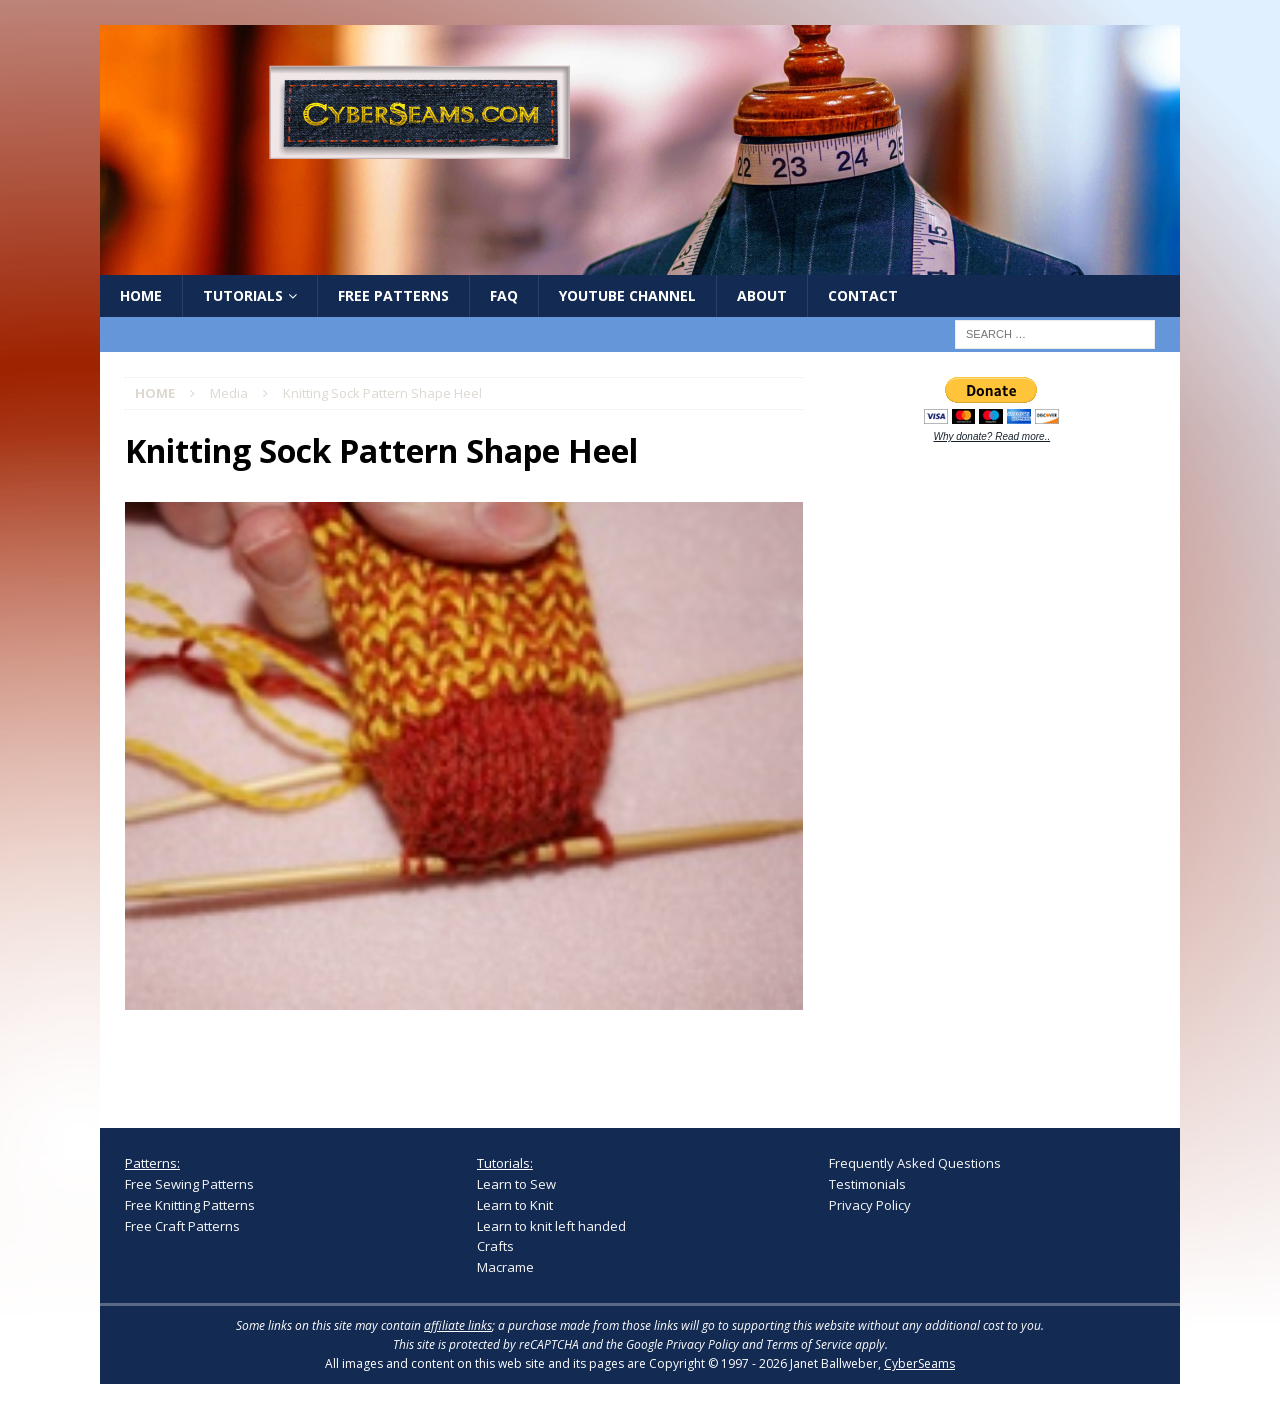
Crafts (495, 1246)
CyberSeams (919, 1363)
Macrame (505, 1267)
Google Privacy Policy (682, 1344)
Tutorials (243, 295)
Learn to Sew (516, 1184)
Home (141, 295)
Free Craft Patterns (182, 1226)
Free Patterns (393, 295)
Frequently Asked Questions (915, 1163)
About (762, 295)
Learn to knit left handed (551, 1226)
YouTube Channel (627, 295)
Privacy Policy (870, 1205)
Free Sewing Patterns (189, 1184)
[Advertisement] (979, 772)
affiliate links (458, 1325)
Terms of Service (809, 1344)
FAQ (504, 295)
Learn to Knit (515, 1205)
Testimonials (867, 1184)
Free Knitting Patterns (190, 1205)
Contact (863, 295)
